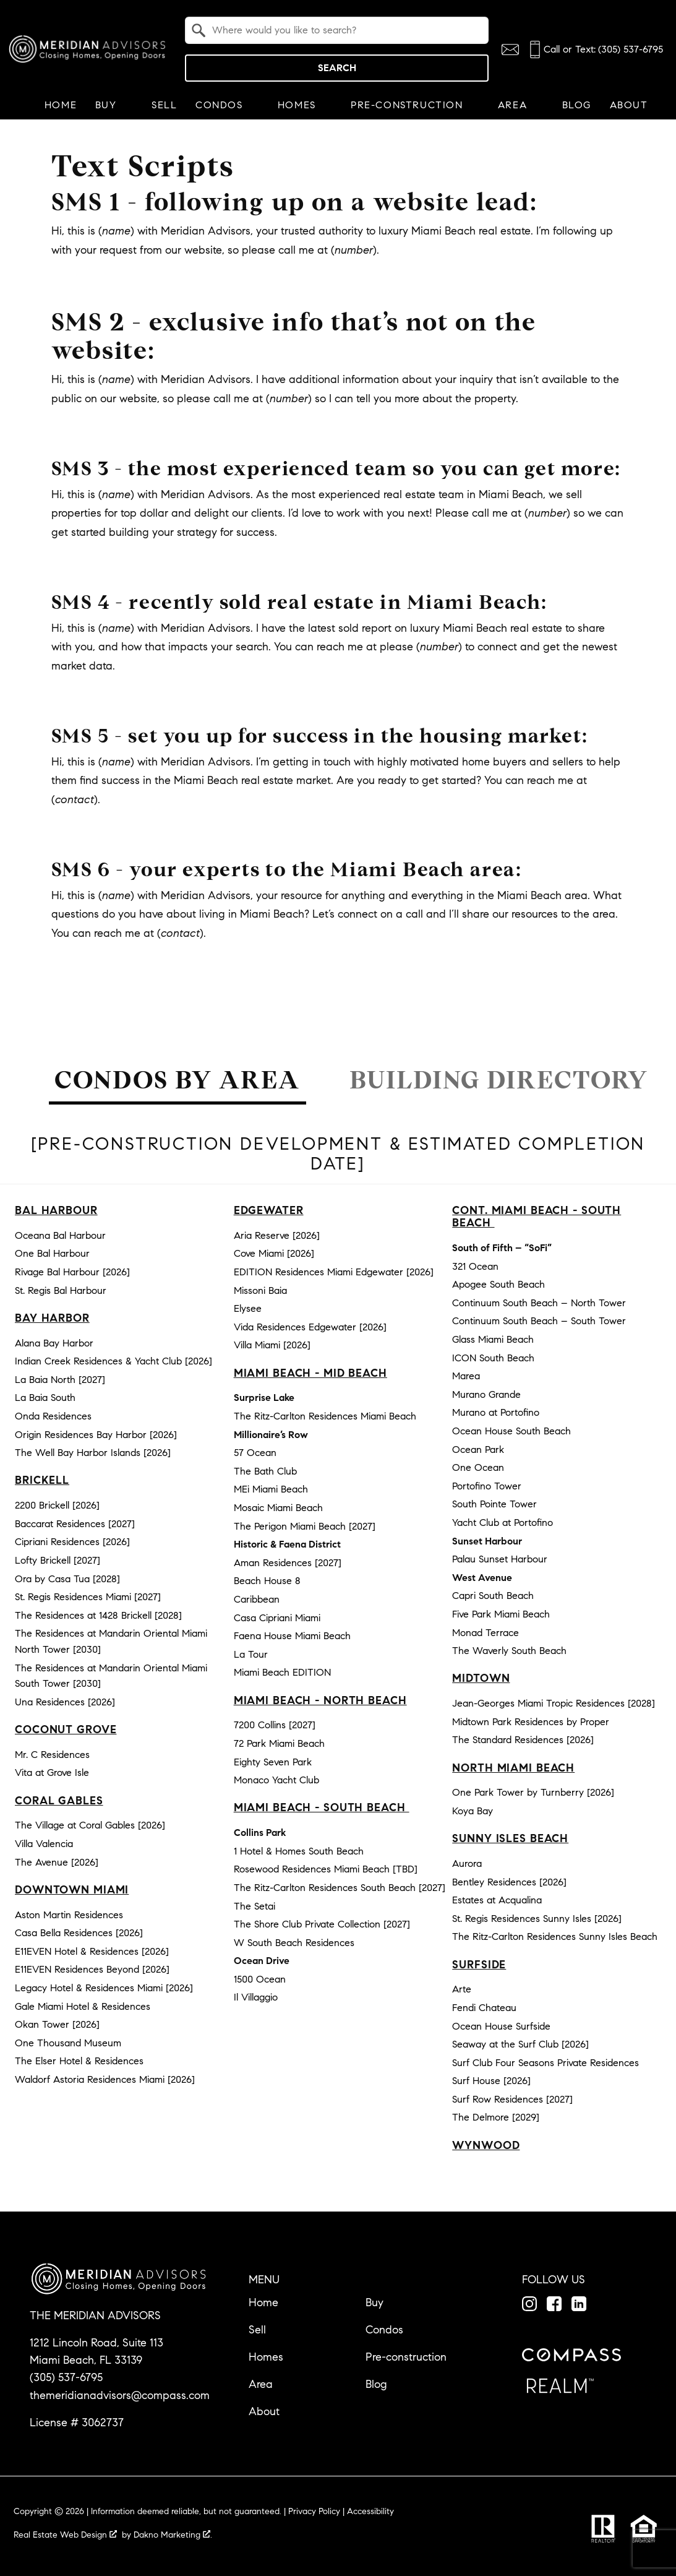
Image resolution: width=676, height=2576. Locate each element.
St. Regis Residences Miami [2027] (88, 1597)
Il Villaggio (256, 1997)
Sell (164, 105)
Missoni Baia (260, 1290)
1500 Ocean (260, 1979)
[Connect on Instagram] (529, 2303)
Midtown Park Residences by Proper (530, 1722)
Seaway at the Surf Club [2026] (520, 2044)
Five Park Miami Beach (501, 1614)
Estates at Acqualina (497, 1900)
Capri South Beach (493, 1595)
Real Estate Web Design (65, 2535)
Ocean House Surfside (501, 2026)
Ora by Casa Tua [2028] (67, 1579)
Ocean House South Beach (511, 1431)
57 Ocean (255, 1452)
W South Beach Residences (294, 1943)
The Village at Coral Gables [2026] (90, 1825)
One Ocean (478, 1467)
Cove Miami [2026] (274, 1253)
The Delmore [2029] (495, 2117)
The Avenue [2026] (56, 1862)
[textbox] (344, 30)
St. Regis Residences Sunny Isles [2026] (537, 1918)
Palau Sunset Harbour (499, 1559)
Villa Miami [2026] (272, 1345)
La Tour (251, 1654)
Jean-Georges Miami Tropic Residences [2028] (553, 1703)
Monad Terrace (485, 1633)
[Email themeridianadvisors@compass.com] (510, 49)
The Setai (254, 1906)
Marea (466, 1376)
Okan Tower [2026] (57, 2024)
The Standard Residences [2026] (523, 1740)
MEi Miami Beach (271, 1489)
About (264, 2411)
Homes (266, 2357)
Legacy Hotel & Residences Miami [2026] (104, 1988)
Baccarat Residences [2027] (75, 1524)
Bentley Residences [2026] (509, 1882)
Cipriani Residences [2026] (72, 1542)
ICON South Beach (493, 1358)
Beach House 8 (267, 1581)
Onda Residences (53, 1416)
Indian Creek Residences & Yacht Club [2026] (113, 1361)
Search (337, 68)
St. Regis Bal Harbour (60, 1290)
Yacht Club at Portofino (502, 1522)
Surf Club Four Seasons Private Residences (545, 2063)
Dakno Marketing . (173, 2535)
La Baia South (45, 1397)
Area (261, 2384)
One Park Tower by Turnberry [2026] (533, 1792)
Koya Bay (472, 1811)
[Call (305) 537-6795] (594, 49)
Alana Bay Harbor (54, 1343)
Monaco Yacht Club (276, 1780)
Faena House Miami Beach (292, 1636)
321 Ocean (475, 1266)
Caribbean (257, 1599)
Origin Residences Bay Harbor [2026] (96, 1435)
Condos (384, 2330)
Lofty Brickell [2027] (57, 1560)
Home (61, 105)
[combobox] (337, 30)
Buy (374, 2302)
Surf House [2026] (491, 2081)
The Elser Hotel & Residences (79, 2061)
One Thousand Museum (68, 2043)
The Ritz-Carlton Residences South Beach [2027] (339, 1887)
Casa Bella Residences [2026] (79, 1933)
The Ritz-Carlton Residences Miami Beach (325, 1416)
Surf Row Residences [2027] (512, 2099)
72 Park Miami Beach (279, 1743)
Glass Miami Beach (493, 1339)
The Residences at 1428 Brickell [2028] (98, 1615)
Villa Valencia (44, 1844)
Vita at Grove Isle (52, 1772)
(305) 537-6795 (66, 2377)
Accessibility (370, 2511)
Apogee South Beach (498, 1284)
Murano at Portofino (495, 1412)
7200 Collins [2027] (274, 1725)
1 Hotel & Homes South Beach (299, 1851)
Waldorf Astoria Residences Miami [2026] (105, 2079)
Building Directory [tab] (498, 1080)
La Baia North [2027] (60, 1379)
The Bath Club (265, 1471)
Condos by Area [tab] (177, 1080)
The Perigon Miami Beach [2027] (304, 1526)
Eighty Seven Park (273, 1762)
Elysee (248, 1308)
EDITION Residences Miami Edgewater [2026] (334, 1272)
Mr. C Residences (52, 1754)
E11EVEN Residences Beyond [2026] (92, 1969)
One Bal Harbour (52, 1253)
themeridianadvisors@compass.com (120, 2395)
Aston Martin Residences (69, 1915)
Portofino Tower (486, 1486)
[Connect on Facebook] (554, 2303)
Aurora (467, 1863)
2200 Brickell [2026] (57, 1505)
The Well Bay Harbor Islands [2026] (93, 1452)
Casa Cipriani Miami (277, 1618)
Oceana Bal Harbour (60, 1235)
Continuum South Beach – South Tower (539, 1321)
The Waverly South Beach (509, 1650)
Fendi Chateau (484, 2008)
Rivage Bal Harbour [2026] (72, 1272)
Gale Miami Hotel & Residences (82, 2006)
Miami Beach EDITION (282, 1672)
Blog (576, 105)
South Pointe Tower (494, 1504)
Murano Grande (486, 1394)
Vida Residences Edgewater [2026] (310, 1327)
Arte (461, 1989)
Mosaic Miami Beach (278, 1508)
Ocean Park (478, 1449)
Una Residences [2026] (65, 1702)
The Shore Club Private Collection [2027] (322, 1924)
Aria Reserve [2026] (277, 1235)
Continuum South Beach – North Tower (539, 1303)
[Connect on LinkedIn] (578, 2303)
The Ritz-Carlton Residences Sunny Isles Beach (554, 1936)
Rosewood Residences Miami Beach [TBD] (325, 1869)
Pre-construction (406, 2357)
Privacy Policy (314, 2511)
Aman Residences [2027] (287, 1563)
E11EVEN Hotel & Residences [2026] (92, 1951)
